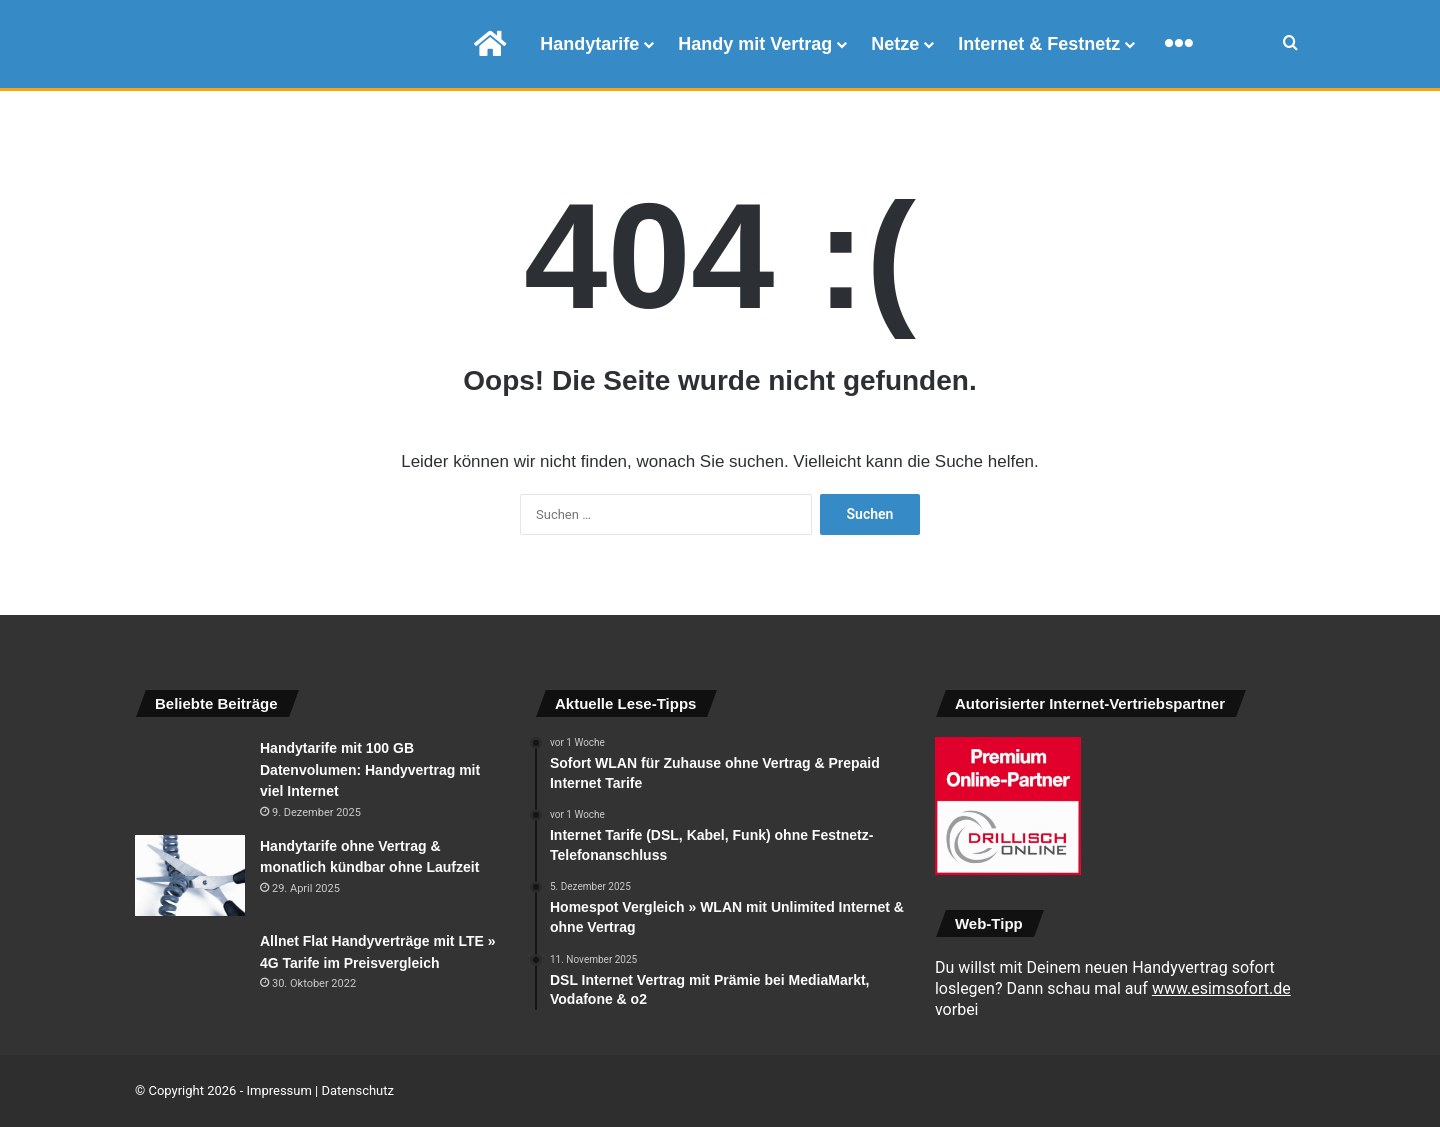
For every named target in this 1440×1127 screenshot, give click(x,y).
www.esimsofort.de (1221, 988)
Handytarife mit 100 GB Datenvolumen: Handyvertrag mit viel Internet (370, 769)
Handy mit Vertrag (755, 44)
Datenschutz (358, 1090)
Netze (895, 44)
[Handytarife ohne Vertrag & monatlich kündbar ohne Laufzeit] (190, 875)
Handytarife (589, 44)
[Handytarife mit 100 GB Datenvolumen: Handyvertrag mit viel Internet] (190, 777)
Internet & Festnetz (1039, 44)
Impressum (278, 1090)
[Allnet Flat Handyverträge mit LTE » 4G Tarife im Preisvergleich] (190, 967)
